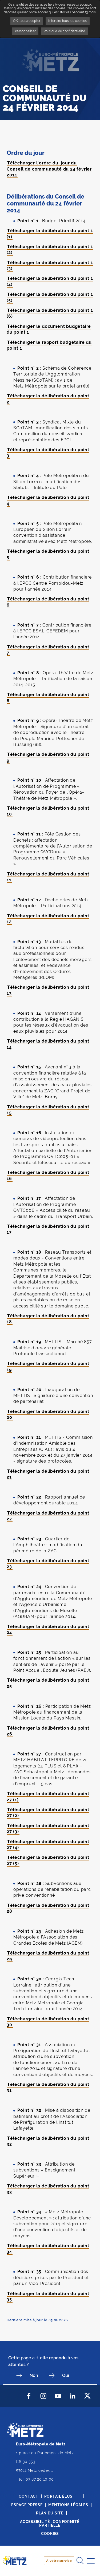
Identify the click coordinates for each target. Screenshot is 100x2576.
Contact (28, 2496)
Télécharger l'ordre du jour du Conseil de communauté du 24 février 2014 (49, 168)
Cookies (50, 2533)
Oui (65, 2375)
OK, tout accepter (26, 21)
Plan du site (49, 2513)
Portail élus (58, 2496)
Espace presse (26, 2505)
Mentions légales (68, 2505)
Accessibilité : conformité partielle (49, 2523)
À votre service (59, 2561)
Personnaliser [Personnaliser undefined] (25, 31)
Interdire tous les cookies (67, 21)
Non (34, 2375)
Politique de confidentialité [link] (64, 31)
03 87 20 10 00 (40, 2479)
